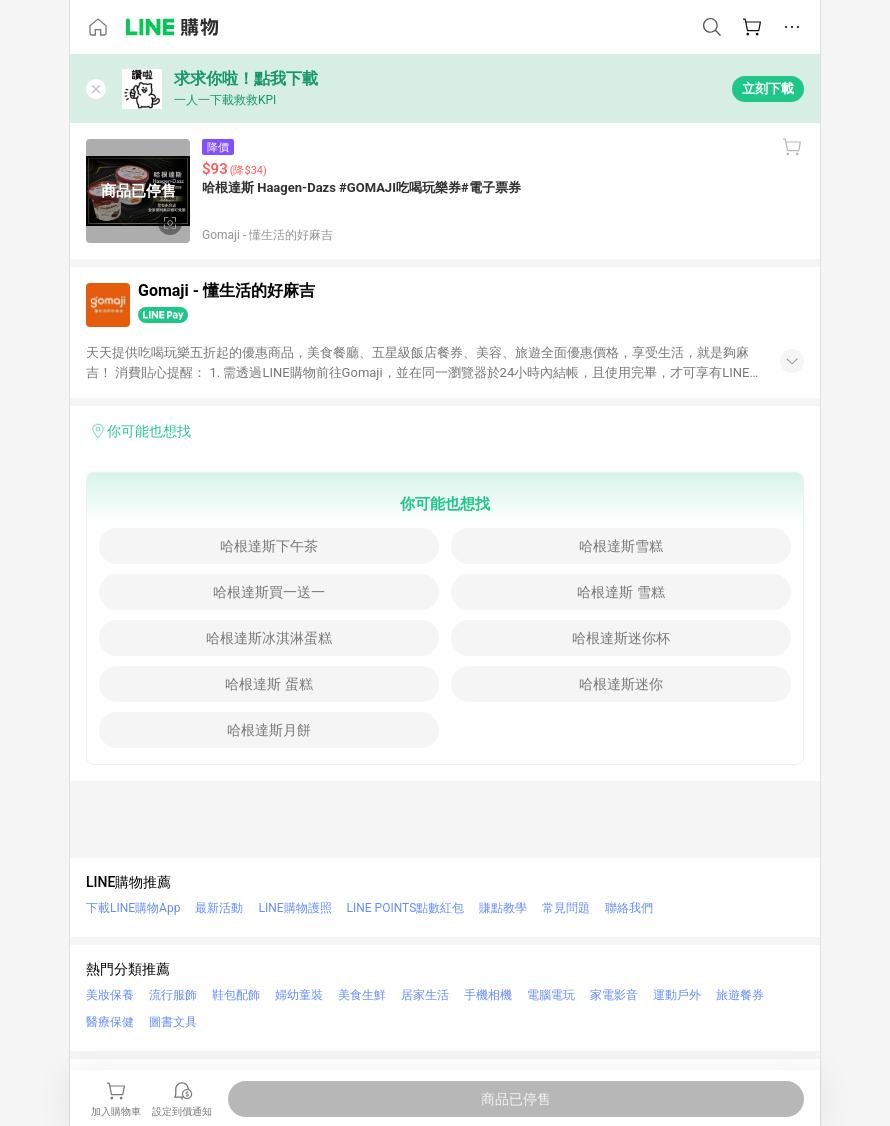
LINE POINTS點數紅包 (406, 908)
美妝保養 (110, 995)
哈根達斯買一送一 (269, 592)
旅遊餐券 (740, 995)
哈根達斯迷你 (621, 684)
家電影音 (614, 995)
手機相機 (488, 995)
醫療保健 (110, 1022)
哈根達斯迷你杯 (621, 638)
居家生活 (425, 995)
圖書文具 (173, 1022)
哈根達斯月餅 (269, 730)
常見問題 (566, 908)
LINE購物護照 (294, 908)
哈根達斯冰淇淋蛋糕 (269, 638)
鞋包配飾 (236, 995)
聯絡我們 (629, 908)
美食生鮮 (362, 995)
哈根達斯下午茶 (269, 546)
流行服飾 (173, 995)
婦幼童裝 (299, 995)
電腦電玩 (551, 995)
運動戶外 (677, 995)
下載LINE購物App (133, 908)
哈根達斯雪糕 (621, 546)
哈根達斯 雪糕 (620, 592)
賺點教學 (503, 908)
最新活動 (219, 908)
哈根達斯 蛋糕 (268, 684)
